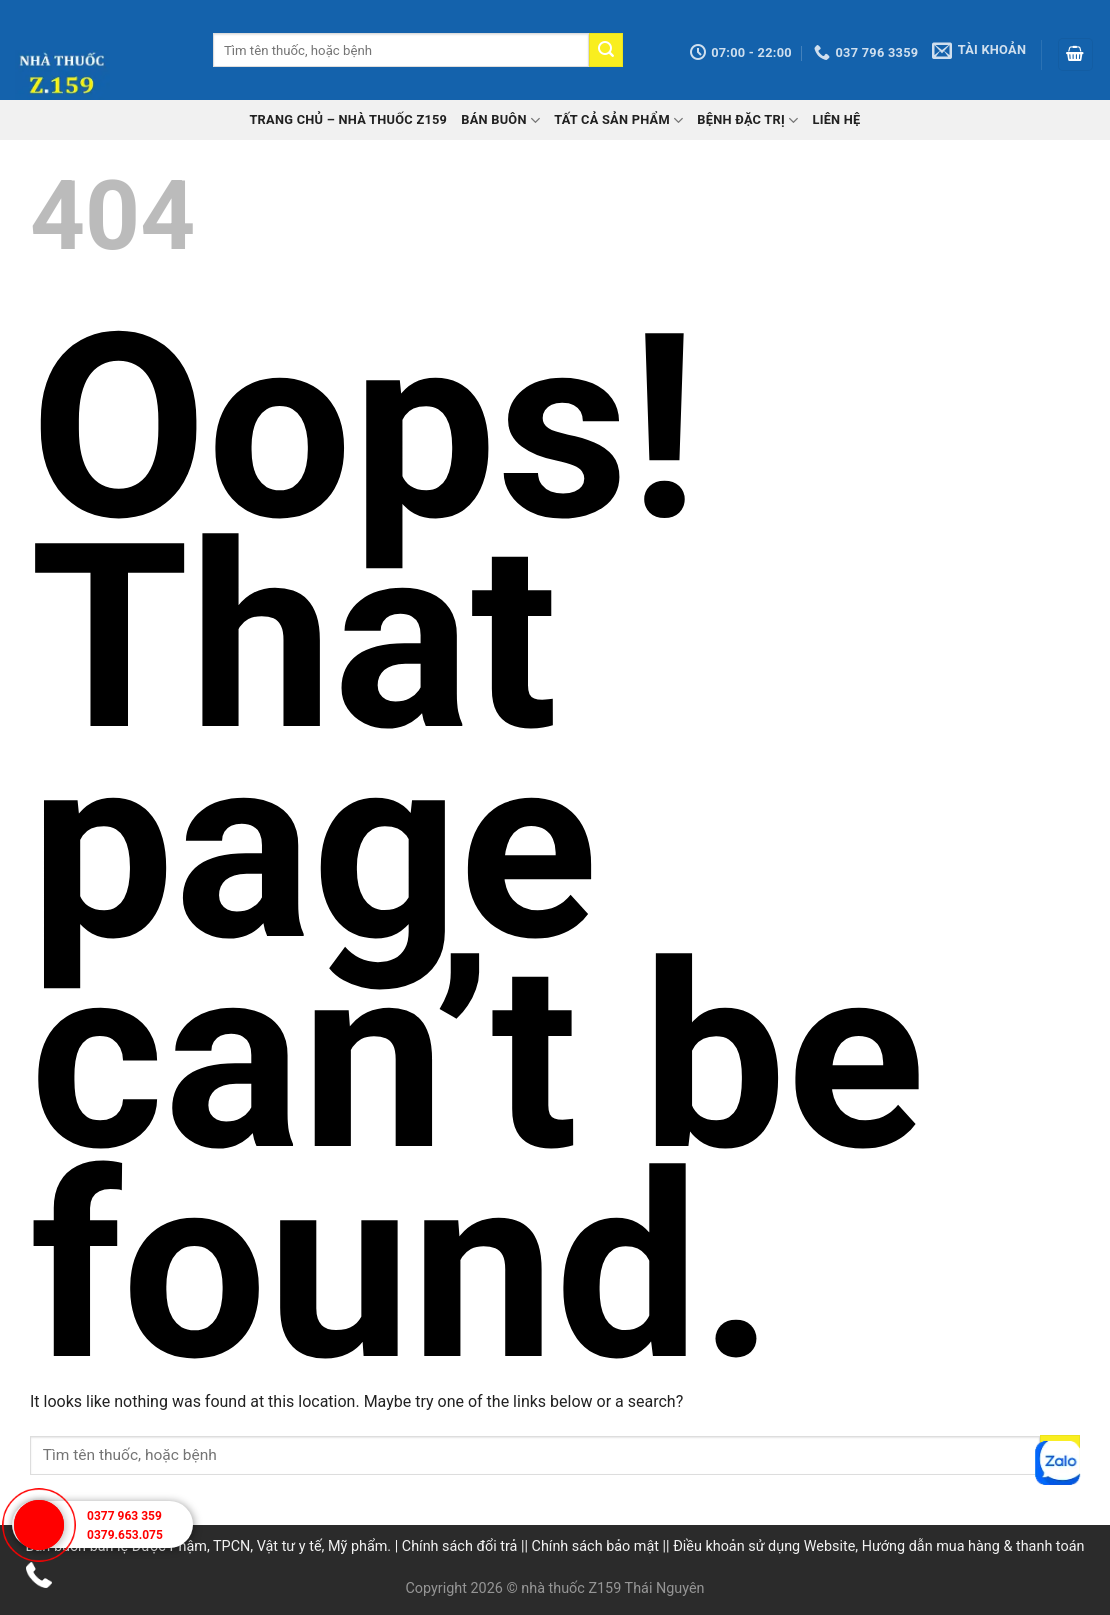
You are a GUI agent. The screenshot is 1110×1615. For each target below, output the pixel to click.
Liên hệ (836, 119)
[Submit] (606, 50)
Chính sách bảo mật (595, 1546)
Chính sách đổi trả (460, 1546)
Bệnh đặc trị (747, 120)
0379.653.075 (125, 1535)
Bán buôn (500, 120)
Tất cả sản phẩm (618, 120)
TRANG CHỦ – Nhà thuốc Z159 (348, 119)
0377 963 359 (124, 1516)
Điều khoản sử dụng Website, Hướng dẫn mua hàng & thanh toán (878, 1546)
